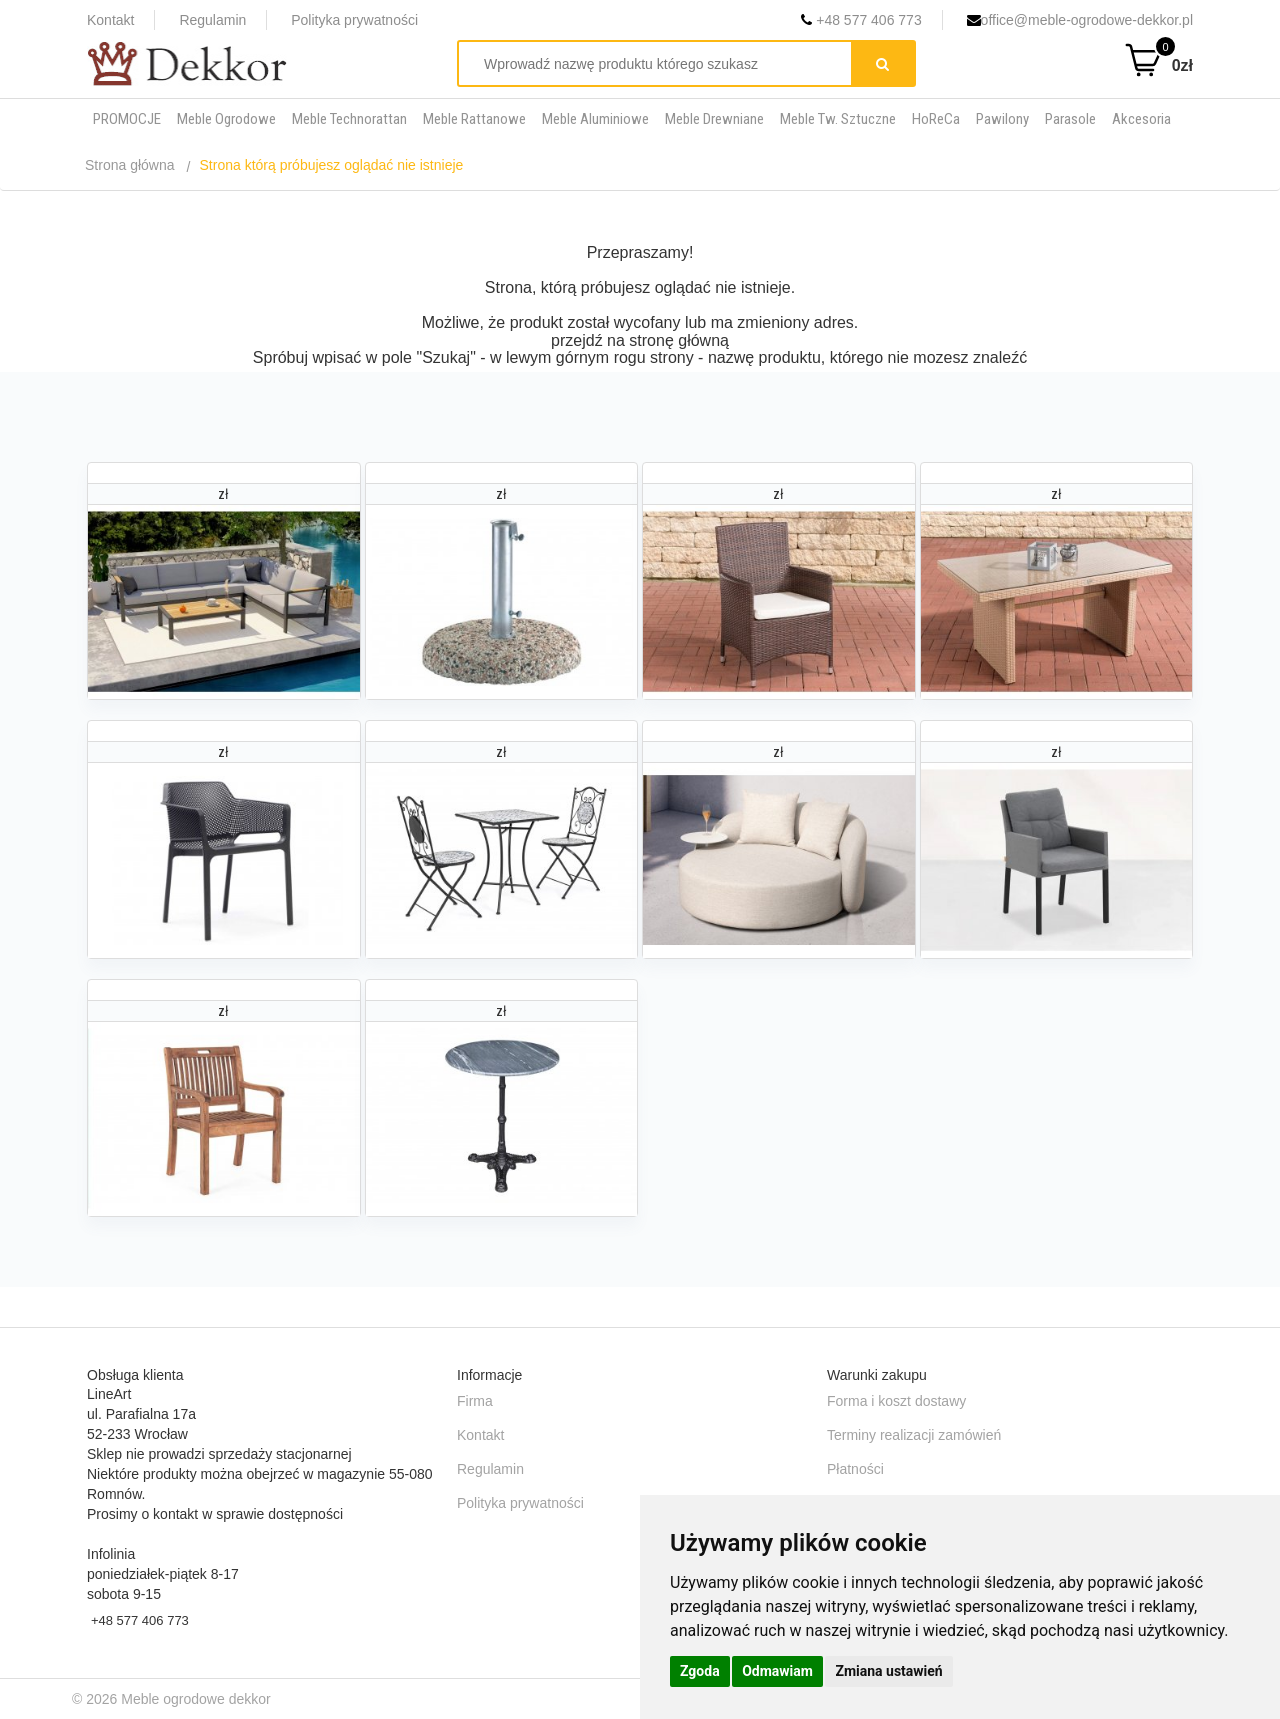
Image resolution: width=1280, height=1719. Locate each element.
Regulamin (212, 20)
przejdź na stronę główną (640, 340)
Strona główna (130, 165)
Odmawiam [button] (777, 1671)
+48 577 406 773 (861, 20)
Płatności (855, 1469)
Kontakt (110, 20)
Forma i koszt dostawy (896, 1401)
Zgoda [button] (700, 1671)
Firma (475, 1401)
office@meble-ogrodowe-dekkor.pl (1080, 20)
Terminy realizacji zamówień (914, 1435)
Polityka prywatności (354, 20)
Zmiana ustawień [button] (888, 1671)
